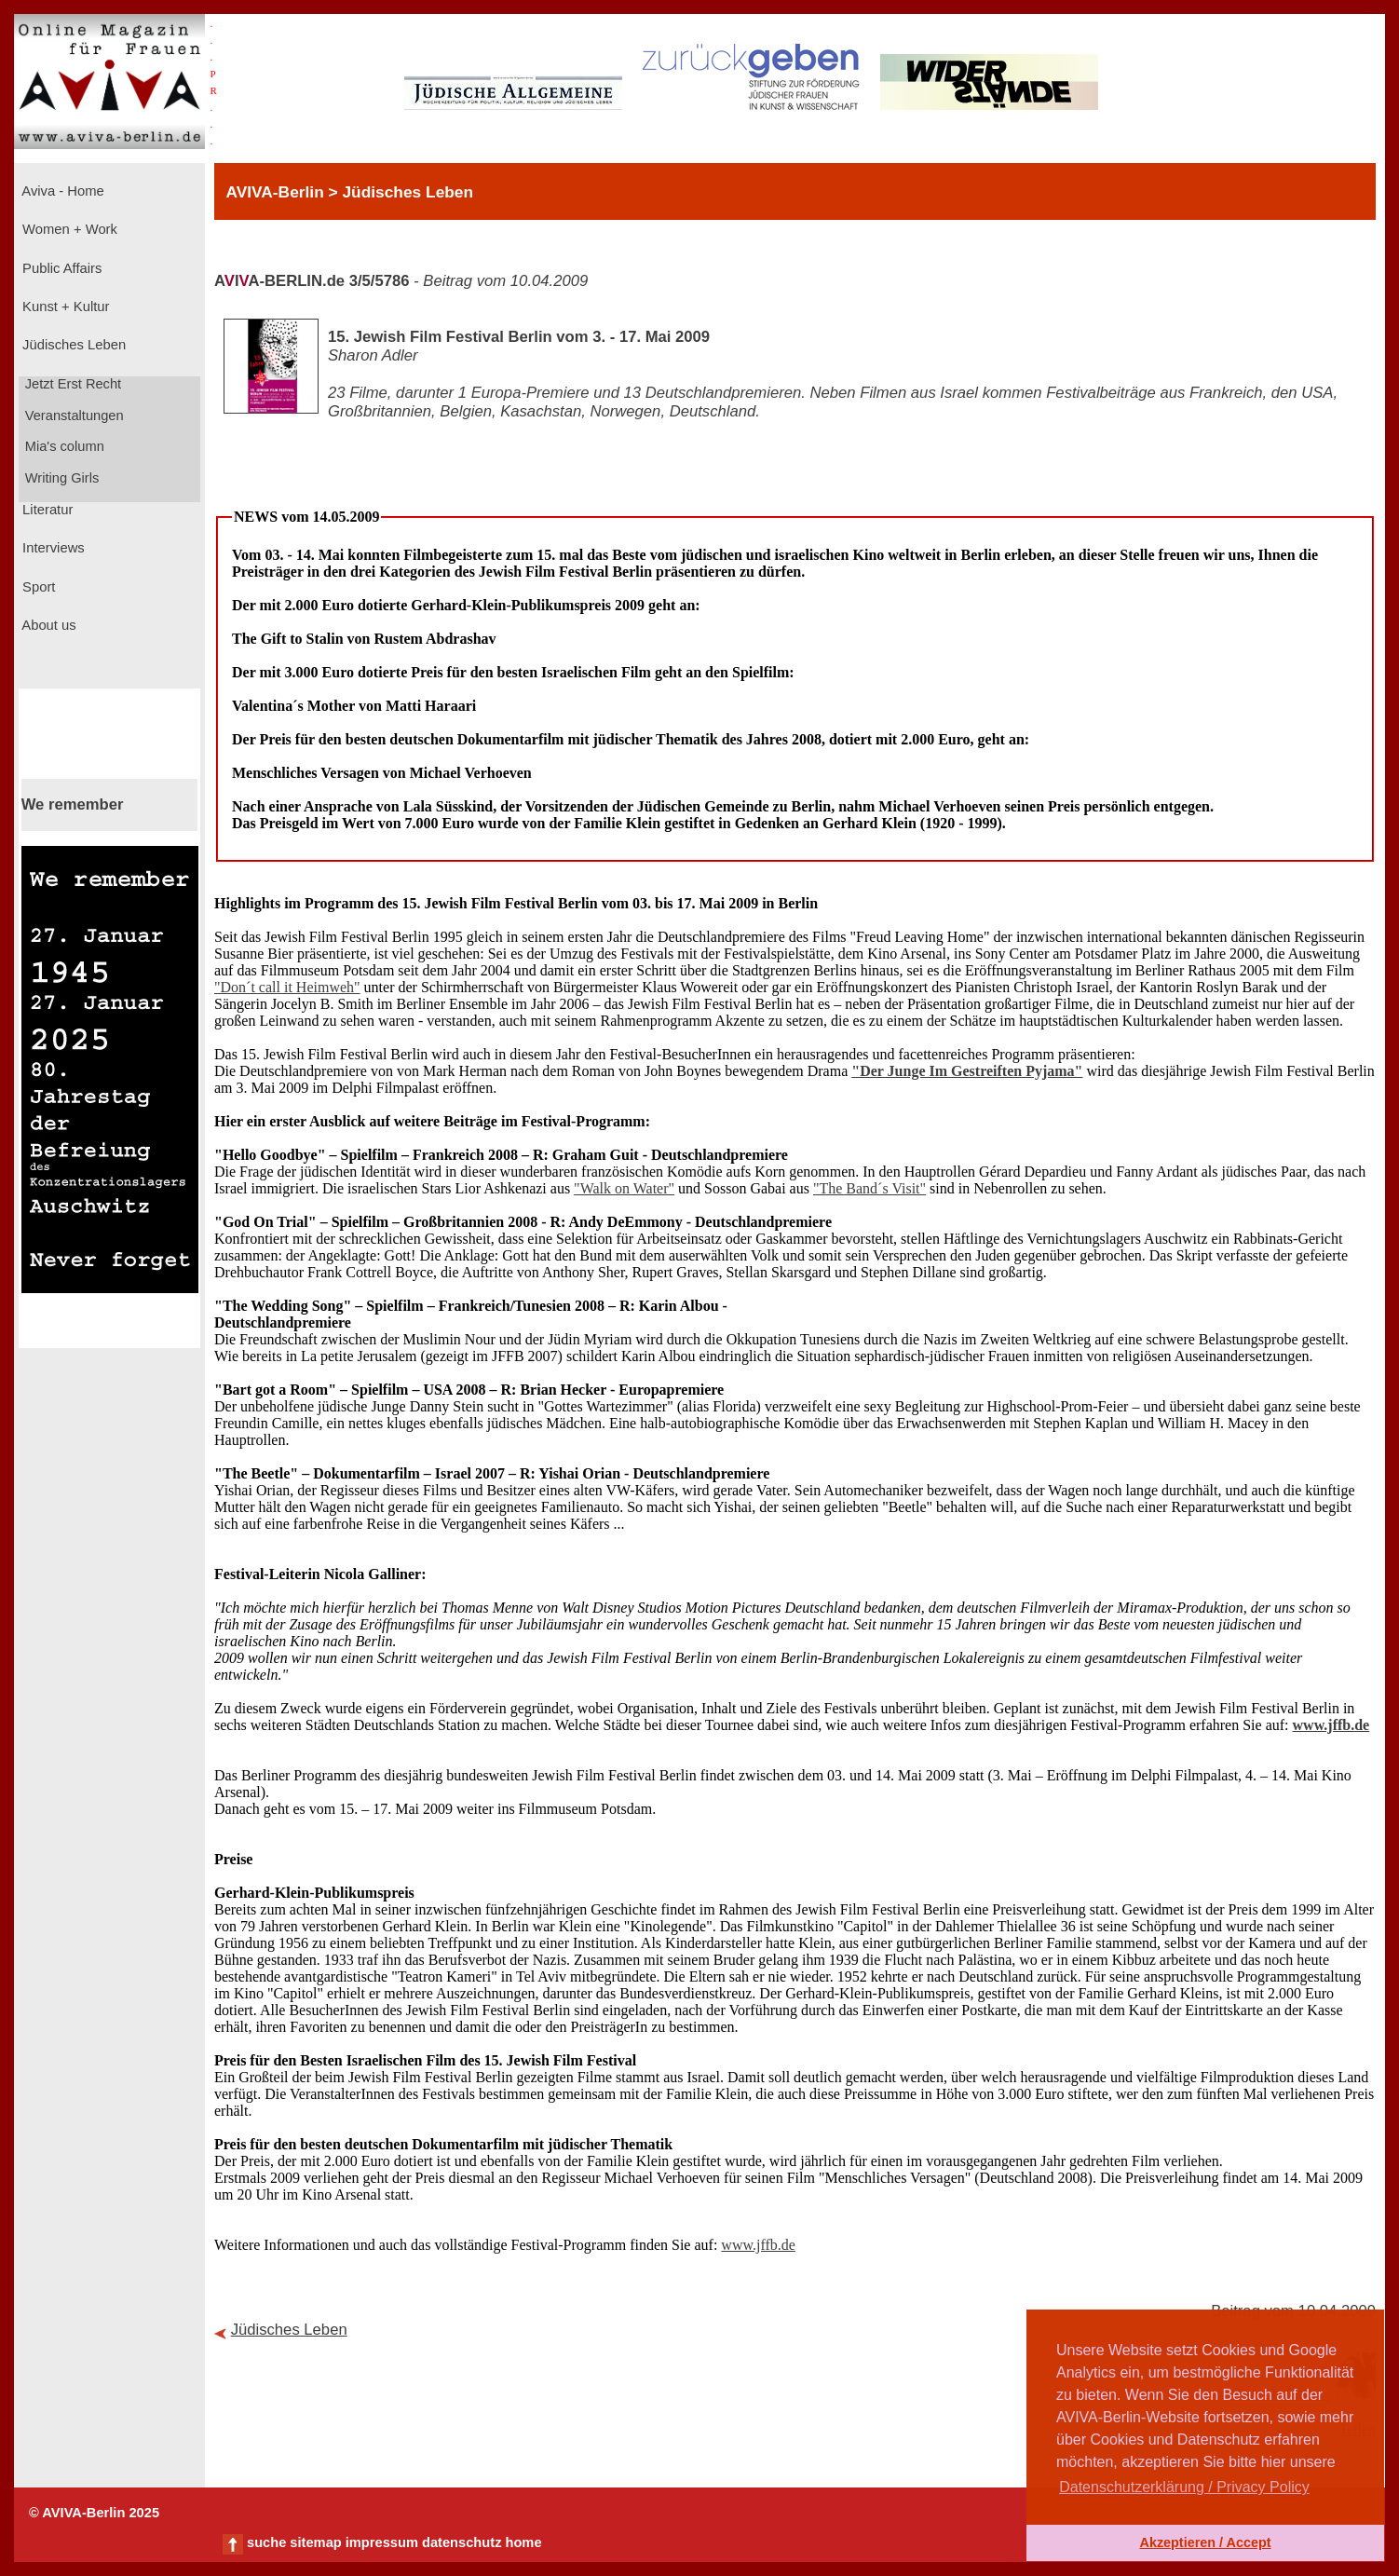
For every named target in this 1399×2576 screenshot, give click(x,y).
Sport (37, 586)
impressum (382, 2542)
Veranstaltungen (72, 415)
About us (47, 625)
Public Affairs (60, 268)
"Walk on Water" (624, 1188)
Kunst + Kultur (64, 306)
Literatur (46, 509)
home (523, 2542)
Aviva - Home (61, 191)
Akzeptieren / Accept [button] (1204, 2542)
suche (266, 2542)
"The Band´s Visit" (869, 1188)
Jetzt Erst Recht (71, 383)
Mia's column (62, 446)
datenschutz (462, 2542)
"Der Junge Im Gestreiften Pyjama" (966, 1071)
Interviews (52, 547)
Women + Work (68, 229)
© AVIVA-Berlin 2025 (94, 2512)
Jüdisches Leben (72, 344)
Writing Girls (60, 477)
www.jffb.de (1331, 1725)
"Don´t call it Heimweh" (287, 987)
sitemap (315, 2542)
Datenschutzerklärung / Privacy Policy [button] (1184, 2487)
